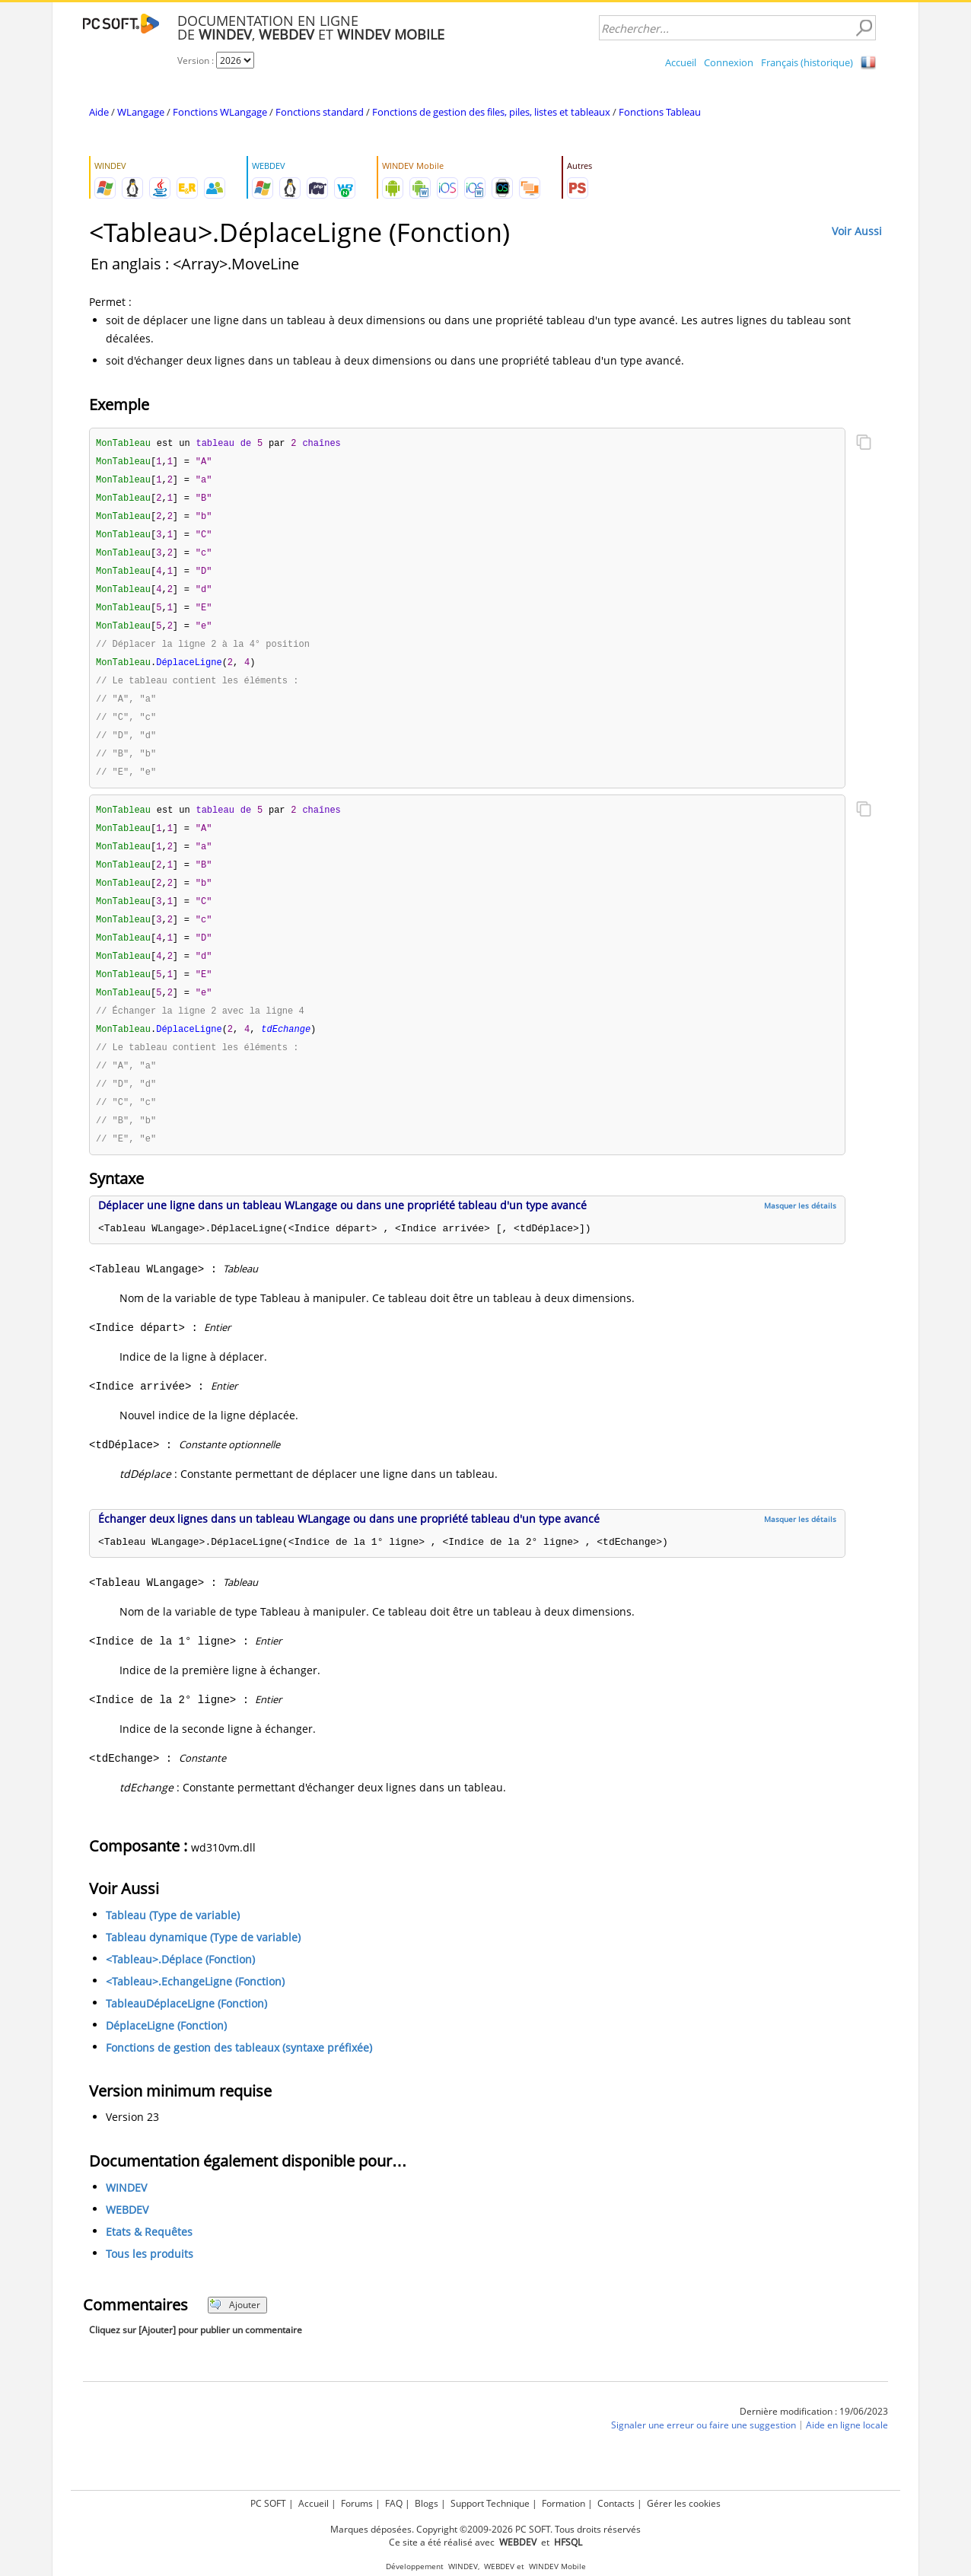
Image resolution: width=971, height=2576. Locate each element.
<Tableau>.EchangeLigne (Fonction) (195, 2010)
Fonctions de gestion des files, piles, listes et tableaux (491, 112)
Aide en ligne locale (847, 2453)
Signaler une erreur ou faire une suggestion (703, 2453)
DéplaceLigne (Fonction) (166, 2054)
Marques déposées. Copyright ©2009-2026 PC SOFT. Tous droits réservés (485, 2529)
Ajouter (234, 2333)
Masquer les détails (800, 1234)
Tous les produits (149, 2282)
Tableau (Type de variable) (173, 1944)
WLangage (140, 112)
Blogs (426, 2503)
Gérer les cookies (684, 2503)
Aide (99, 112)
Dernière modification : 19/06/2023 (814, 2440)
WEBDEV (127, 2238)
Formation (563, 2503)
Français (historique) (807, 62)
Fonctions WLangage (220, 112)
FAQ (394, 2503)
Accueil (680, 62)
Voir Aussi (857, 231)
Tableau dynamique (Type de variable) (203, 1966)
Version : (196, 60)
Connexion (728, 62)
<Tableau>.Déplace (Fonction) (180, 1988)
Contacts (616, 2503)
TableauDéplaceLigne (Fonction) (186, 2032)
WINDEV (126, 2216)
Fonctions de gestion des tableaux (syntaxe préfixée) (239, 2076)
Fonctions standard (319, 112)
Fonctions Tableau (660, 112)
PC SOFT (268, 2503)
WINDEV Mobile (557, 2566)
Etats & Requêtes (149, 2260)
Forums (357, 2503)
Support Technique (490, 2503)
